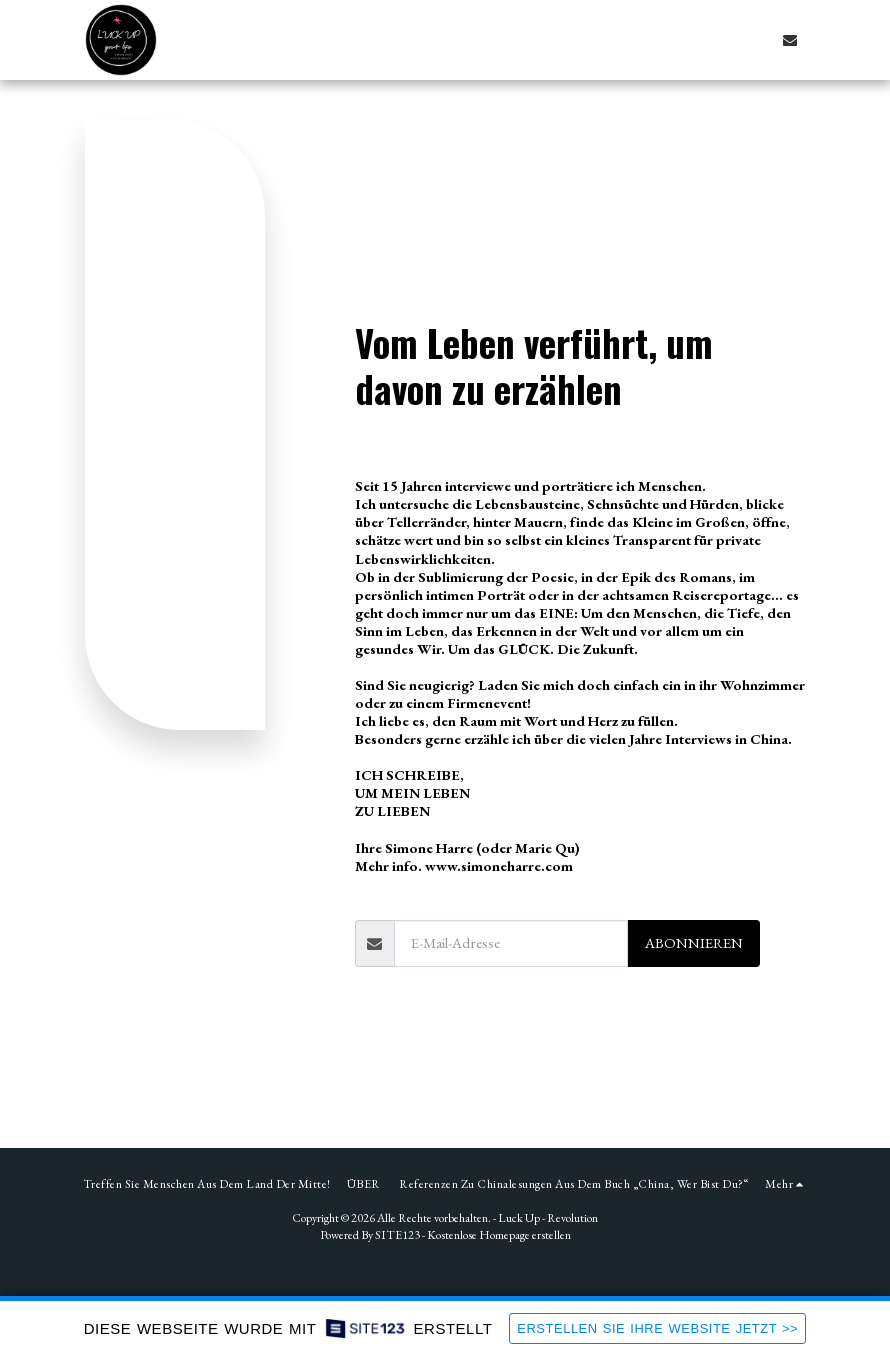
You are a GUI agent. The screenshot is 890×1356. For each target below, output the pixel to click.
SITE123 (397, 1235)
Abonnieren (694, 942)
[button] (790, 40)
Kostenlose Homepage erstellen (499, 1235)
